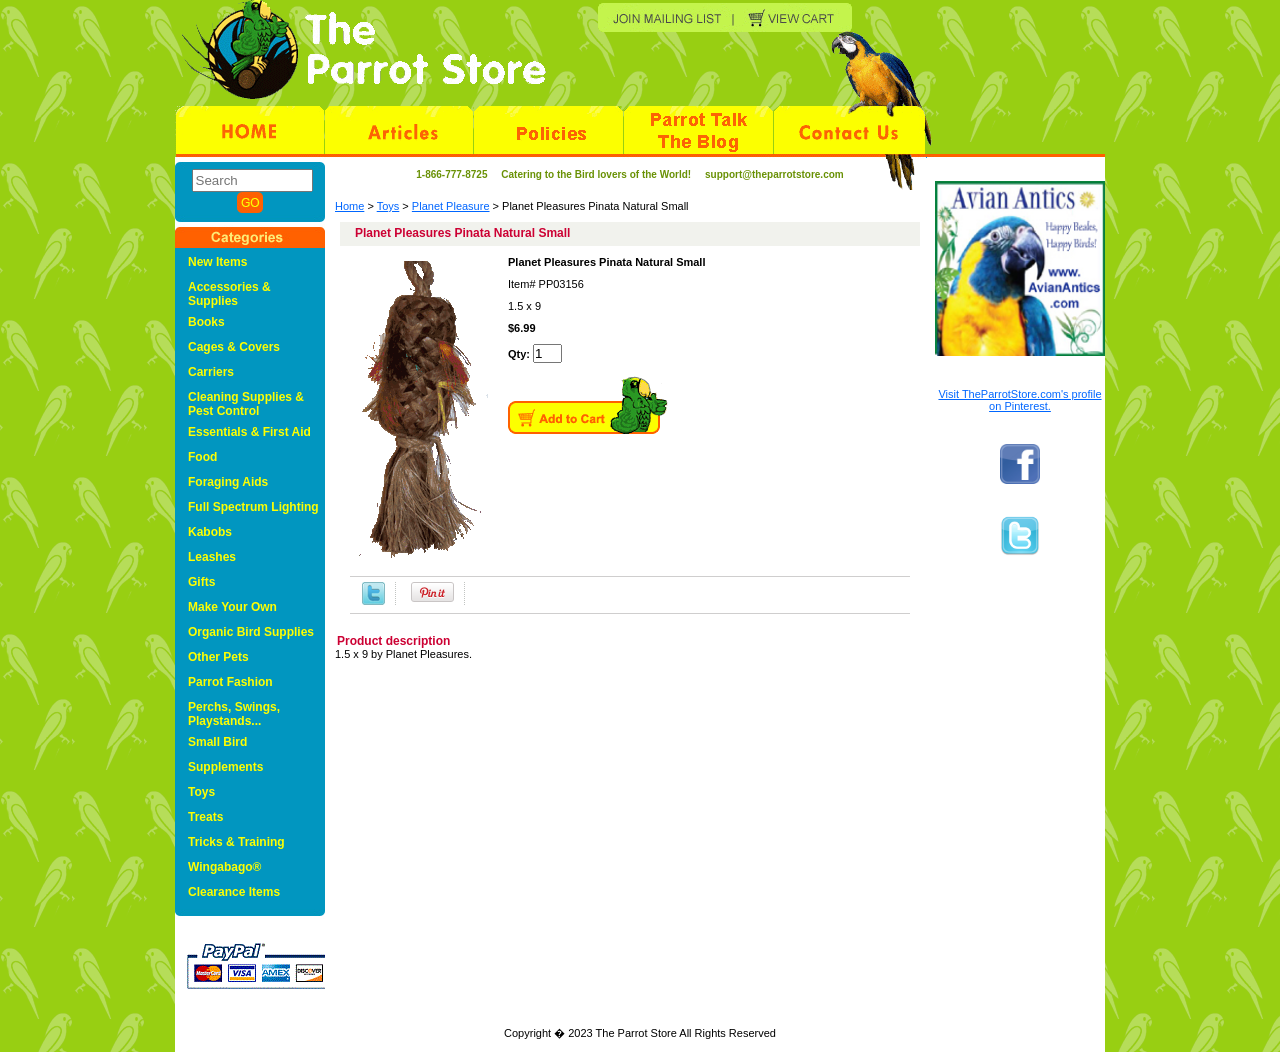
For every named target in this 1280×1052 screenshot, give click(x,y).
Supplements (225, 767)
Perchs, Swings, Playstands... (234, 714)
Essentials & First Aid (249, 432)
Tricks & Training (236, 842)
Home (349, 206)
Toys (388, 206)
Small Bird (217, 742)
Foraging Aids (228, 482)
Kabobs (210, 532)
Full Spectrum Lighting (253, 507)
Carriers (211, 372)
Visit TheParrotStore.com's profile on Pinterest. (1019, 400)
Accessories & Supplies (229, 294)
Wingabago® (224, 867)
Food (202, 457)
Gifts (201, 582)
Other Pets (218, 657)
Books (206, 322)
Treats (205, 817)
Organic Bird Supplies (251, 632)
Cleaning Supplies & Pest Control (246, 404)
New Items (217, 262)
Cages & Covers (234, 347)
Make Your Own (232, 607)
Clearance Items (234, 892)
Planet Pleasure (451, 206)
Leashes (212, 557)
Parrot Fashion (230, 682)
